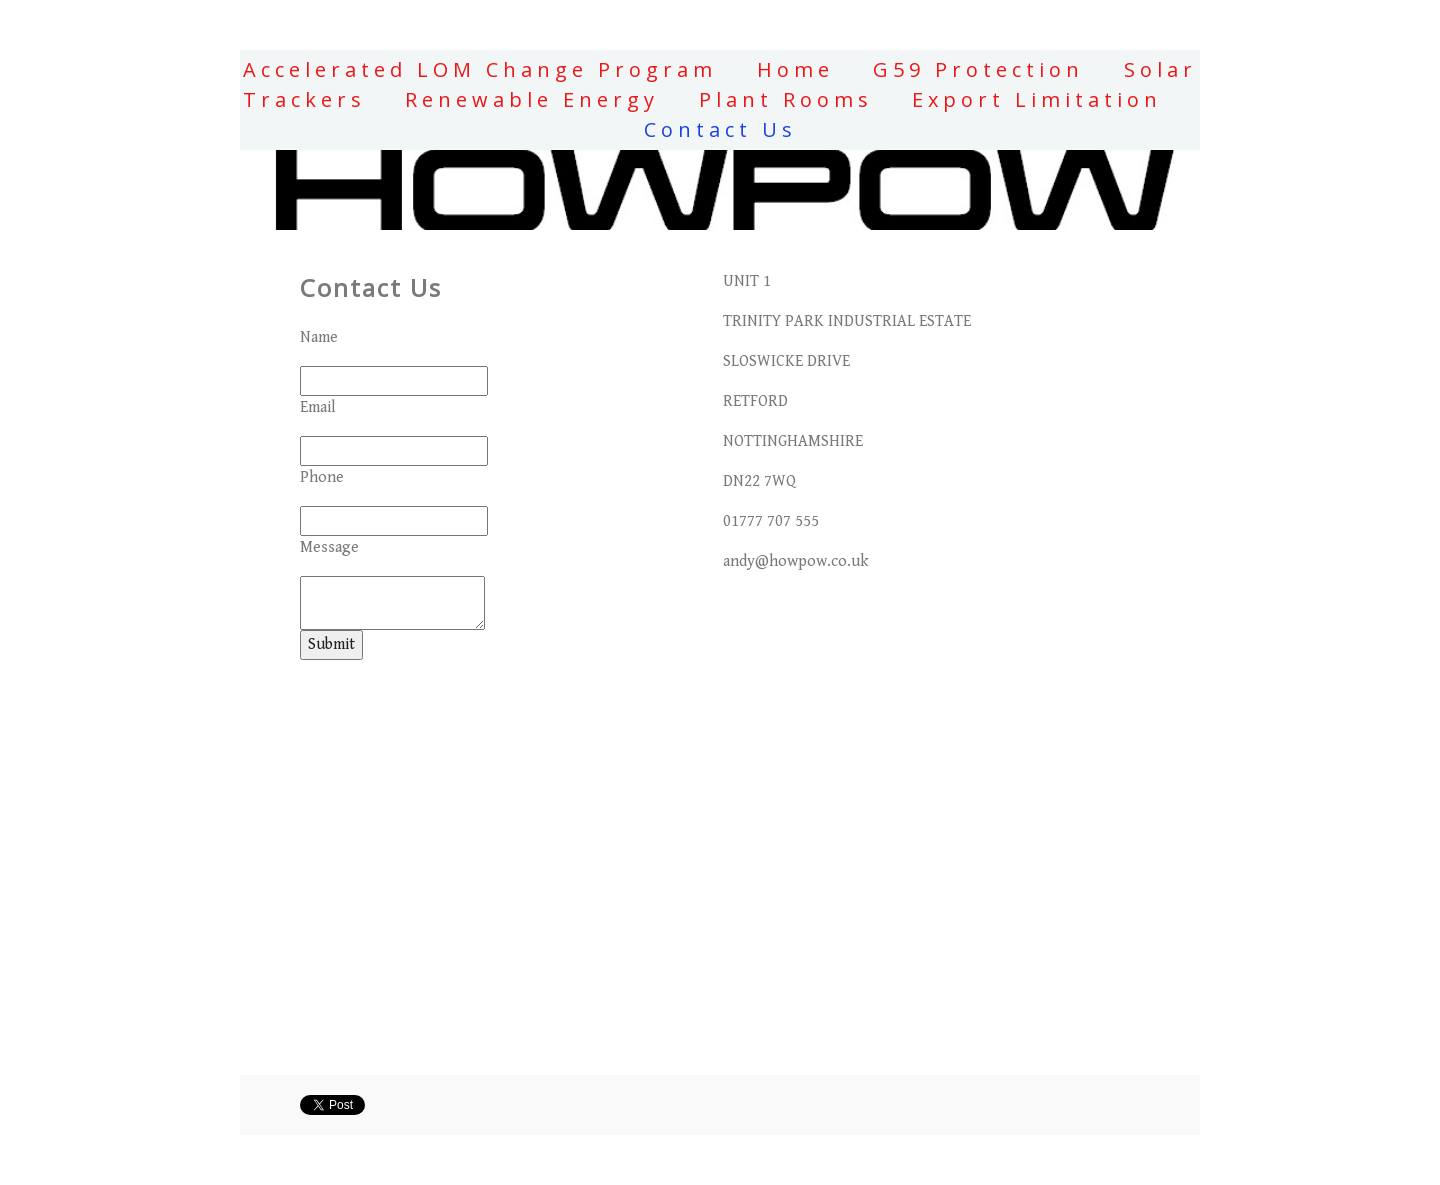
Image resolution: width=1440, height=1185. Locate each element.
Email (318, 407)
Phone (322, 477)
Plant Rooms (786, 99)
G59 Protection (978, 69)
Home (795, 69)
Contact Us (720, 129)
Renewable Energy (532, 99)
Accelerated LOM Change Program (480, 69)
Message (329, 547)
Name (319, 337)
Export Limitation (1037, 99)
